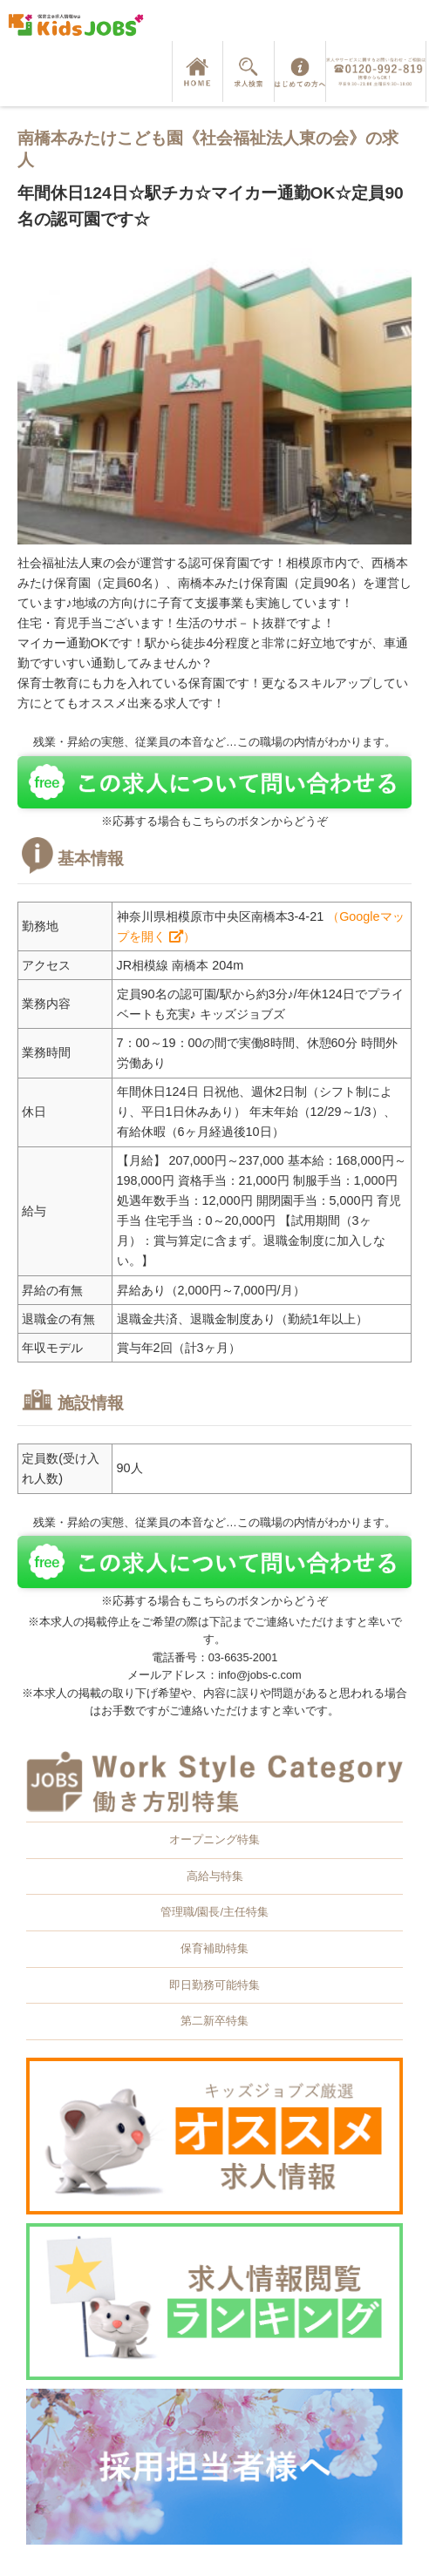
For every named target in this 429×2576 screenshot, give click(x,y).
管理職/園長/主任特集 (214, 1911)
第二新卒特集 (214, 2020)
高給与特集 (215, 1876)
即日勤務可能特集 (214, 1984)
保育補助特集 (214, 1948)
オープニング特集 (214, 1839)
